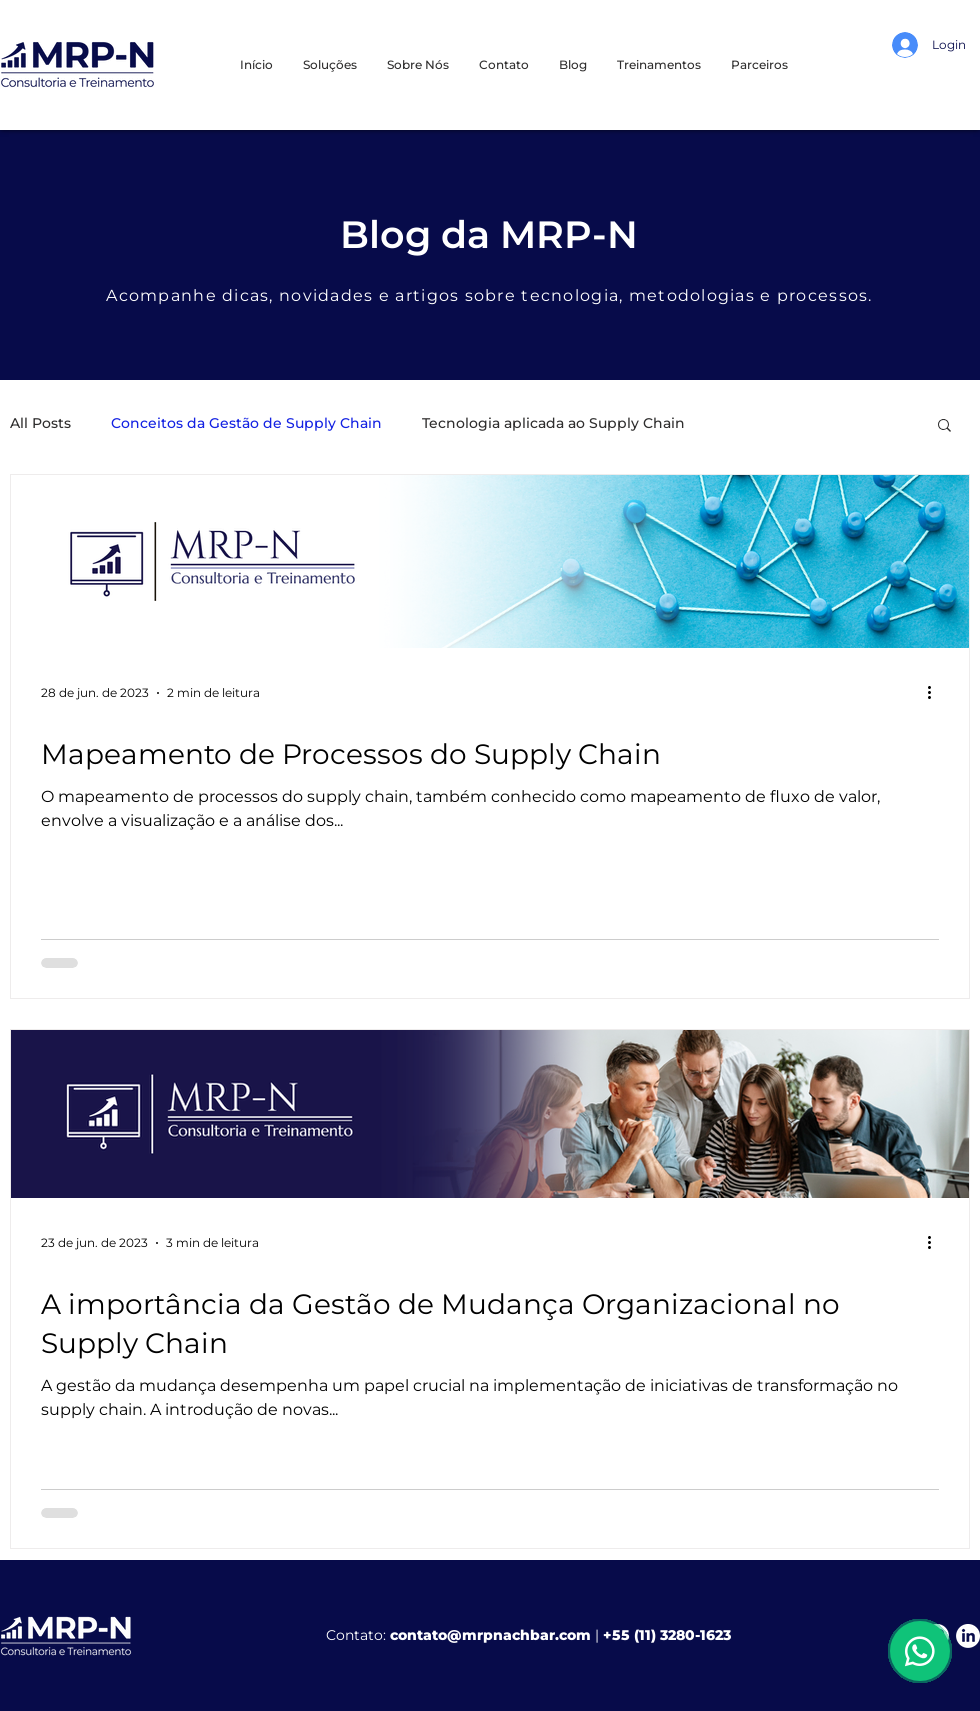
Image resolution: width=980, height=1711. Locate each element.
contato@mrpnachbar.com (490, 1635)
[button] (659, 64)
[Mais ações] (936, 693)
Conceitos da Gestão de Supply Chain (246, 423)
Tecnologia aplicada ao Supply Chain (553, 423)
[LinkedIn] (968, 1636)
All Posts (40, 423)
